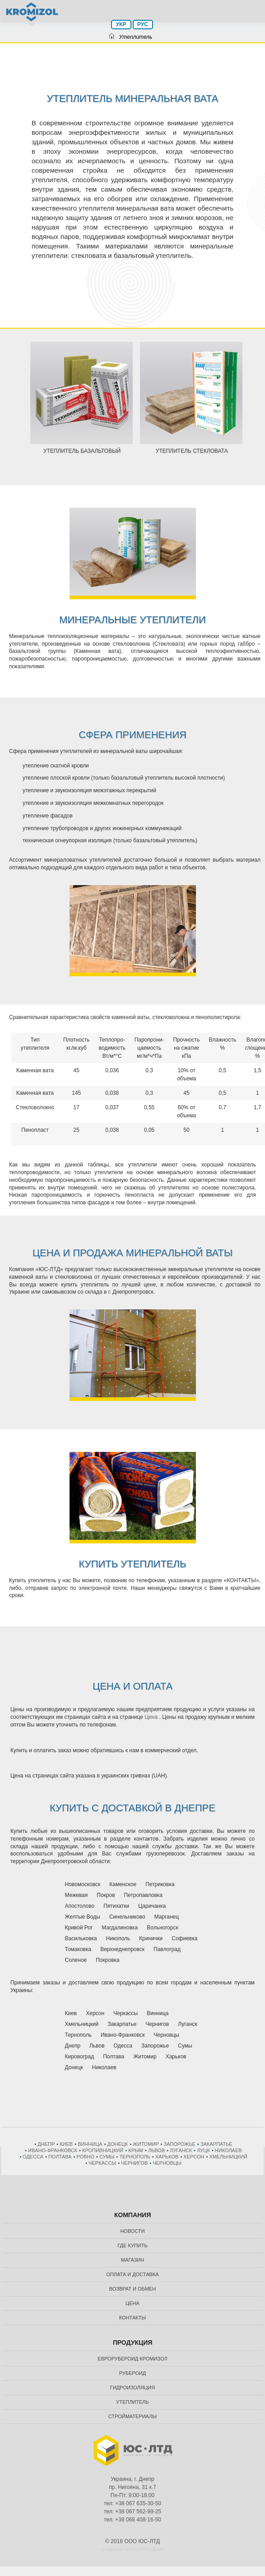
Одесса (33, 2156)
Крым (135, 2150)
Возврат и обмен (132, 2288)
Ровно (86, 2156)
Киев (66, 2144)
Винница (90, 2144)
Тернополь (134, 2156)
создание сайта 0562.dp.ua (132, 2549)
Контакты (132, 2317)
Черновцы (167, 2163)
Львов (156, 2150)
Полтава (60, 2156)
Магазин (132, 2260)
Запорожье (179, 2144)
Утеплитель (132, 2402)
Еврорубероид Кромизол (132, 2358)
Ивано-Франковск (52, 2150)
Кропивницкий (102, 2150)
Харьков (166, 2156)
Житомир (145, 2144)
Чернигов (134, 2163)
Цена (151, 1717)
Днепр (46, 2144)
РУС (142, 24)
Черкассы (102, 2163)
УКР (121, 24)
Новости (132, 2231)
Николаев (228, 2150)
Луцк (203, 2150)
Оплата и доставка (132, 2274)
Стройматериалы (132, 2416)
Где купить (132, 2245)
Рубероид (132, 2373)
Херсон (193, 2156)
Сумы (106, 2156)
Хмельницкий (228, 2156)
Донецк (117, 2144)
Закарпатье (216, 2144)
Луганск (181, 2150)
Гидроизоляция (132, 2387)
